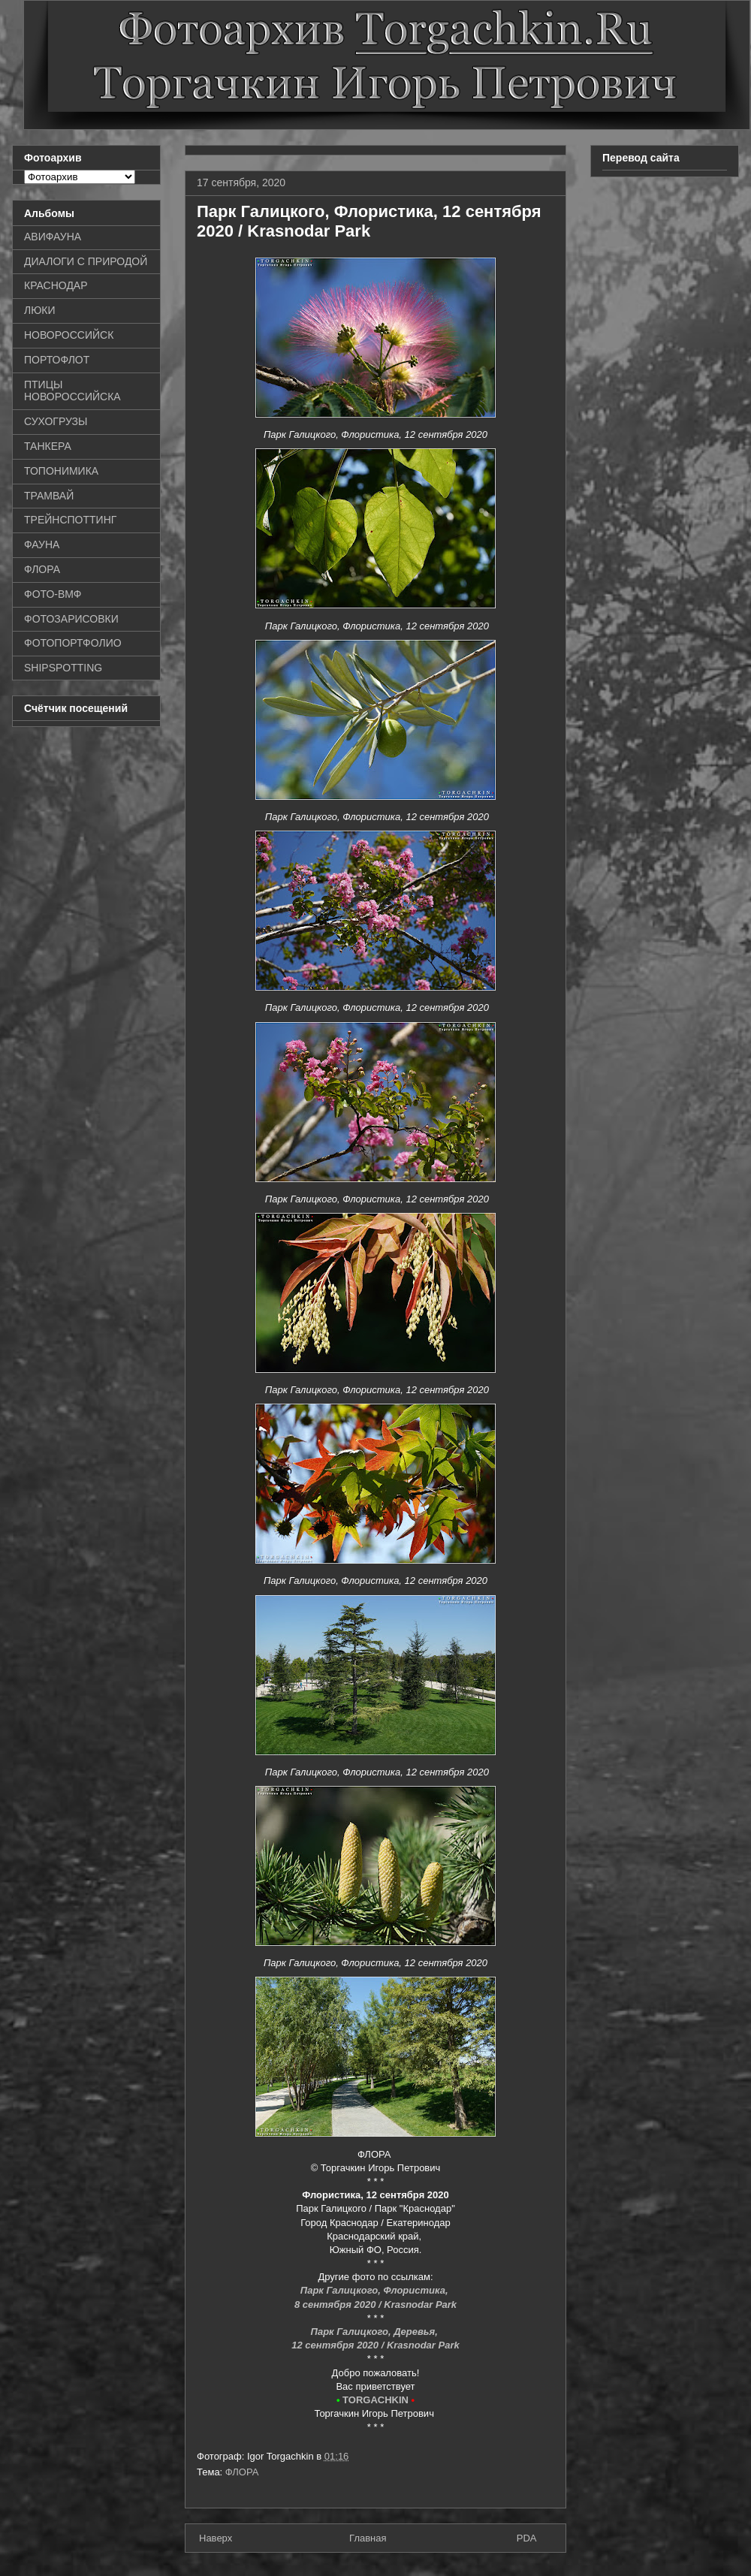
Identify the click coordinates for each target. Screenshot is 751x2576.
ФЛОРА (242, 2472)
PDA (527, 2538)
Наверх (215, 2538)
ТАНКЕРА (47, 446)
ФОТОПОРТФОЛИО (73, 643)
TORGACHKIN (375, 2400)
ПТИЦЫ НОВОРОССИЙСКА (72, 391)
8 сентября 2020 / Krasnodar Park (375, 2304)
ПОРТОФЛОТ (56, 360)
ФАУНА (41, 544)
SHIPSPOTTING (63, 668)
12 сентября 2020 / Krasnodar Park (375, 2345)
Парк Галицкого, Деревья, (376, 2331)
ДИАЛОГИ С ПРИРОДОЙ (85, 261)
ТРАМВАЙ (49, 496)
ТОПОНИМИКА (61, 471)
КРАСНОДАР (56, 285)
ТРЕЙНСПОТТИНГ (70, 520)
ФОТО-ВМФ (53, 594)
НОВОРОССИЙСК (68, 335)
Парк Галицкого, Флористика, (375, 2290)
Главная (367, 2538)
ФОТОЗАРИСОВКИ (71, 619)
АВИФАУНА (52, 237)
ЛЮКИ (40, 310)
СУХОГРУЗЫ (55, 421)
